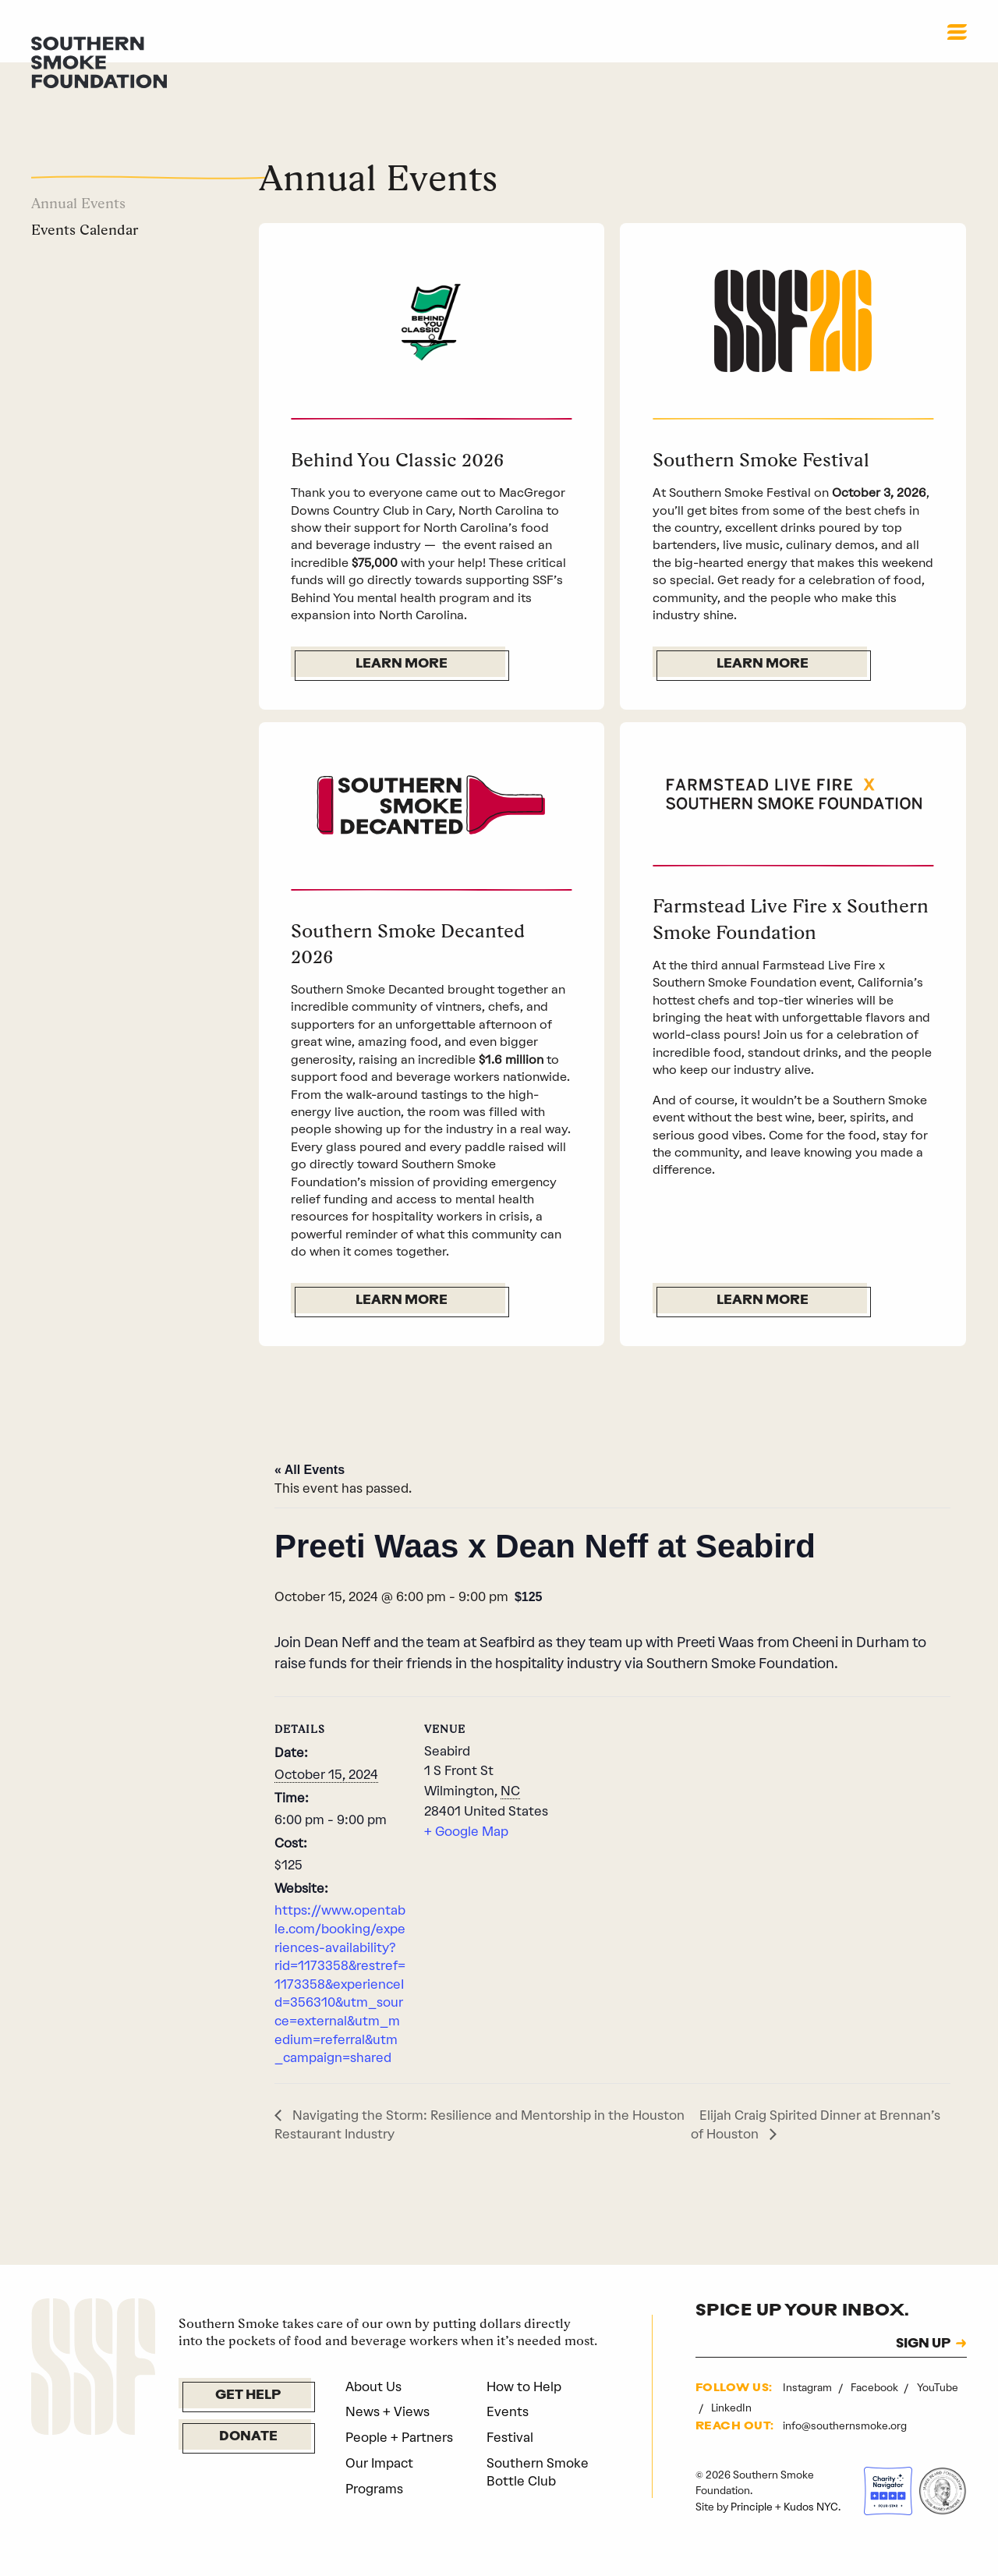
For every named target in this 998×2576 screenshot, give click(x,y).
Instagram (808, 2416)
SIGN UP (923, 2372)
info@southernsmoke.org (845, 2454)
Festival (510, 2466)
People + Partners (399, 2466)
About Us (373, 2414)
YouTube (937, 2416)
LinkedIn (731, 2435)
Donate (248, 2466)
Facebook (876, 2416)
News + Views (387, 2440)
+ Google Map (466, 1860)
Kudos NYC (811, 2535)
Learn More (402, 664)
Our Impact (379, 2492)
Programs (374, 2517)
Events (508, 2440)
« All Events (309, 1498)
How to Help (524, 2414)
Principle (752, 2535)
